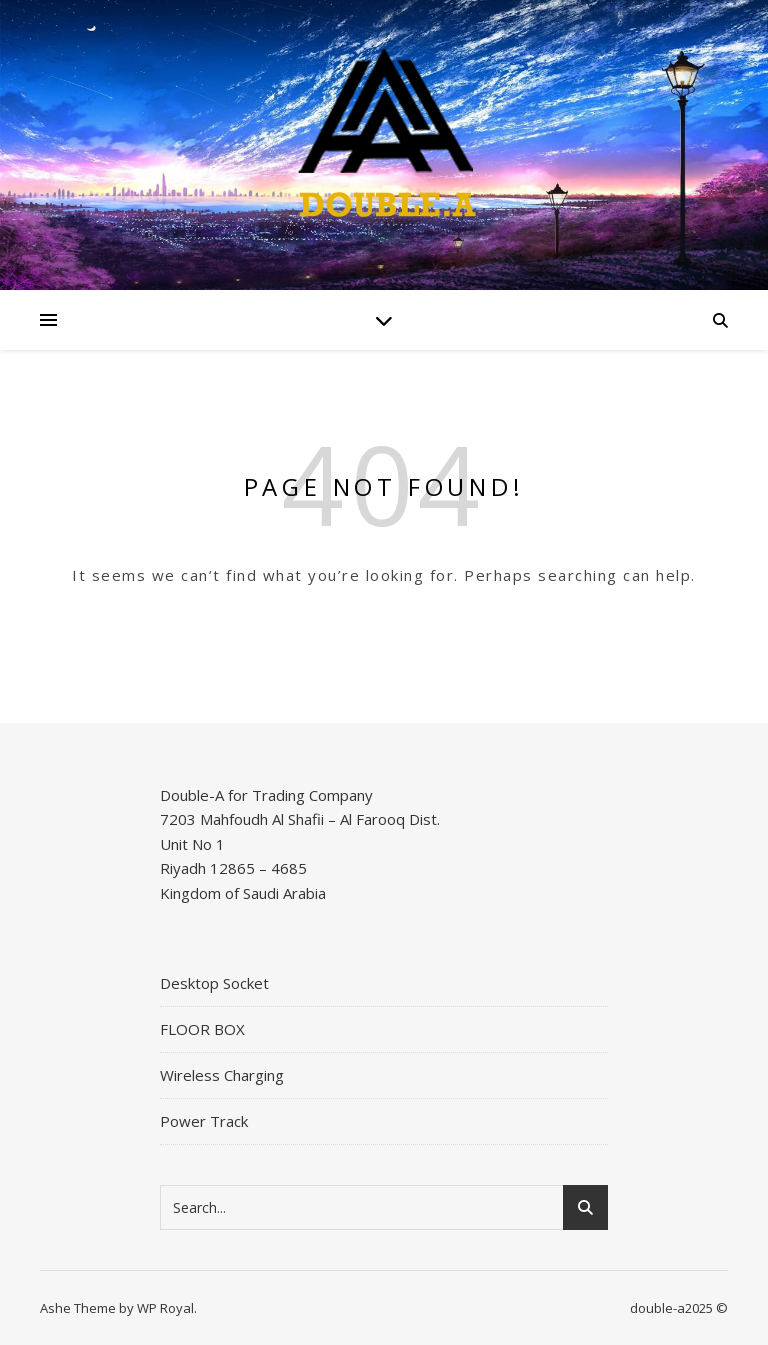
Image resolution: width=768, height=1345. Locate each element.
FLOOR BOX (202, 1029)
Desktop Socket (214, 983)
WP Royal (165, 1308)
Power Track (204, 1121)
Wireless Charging (222, 1075)
